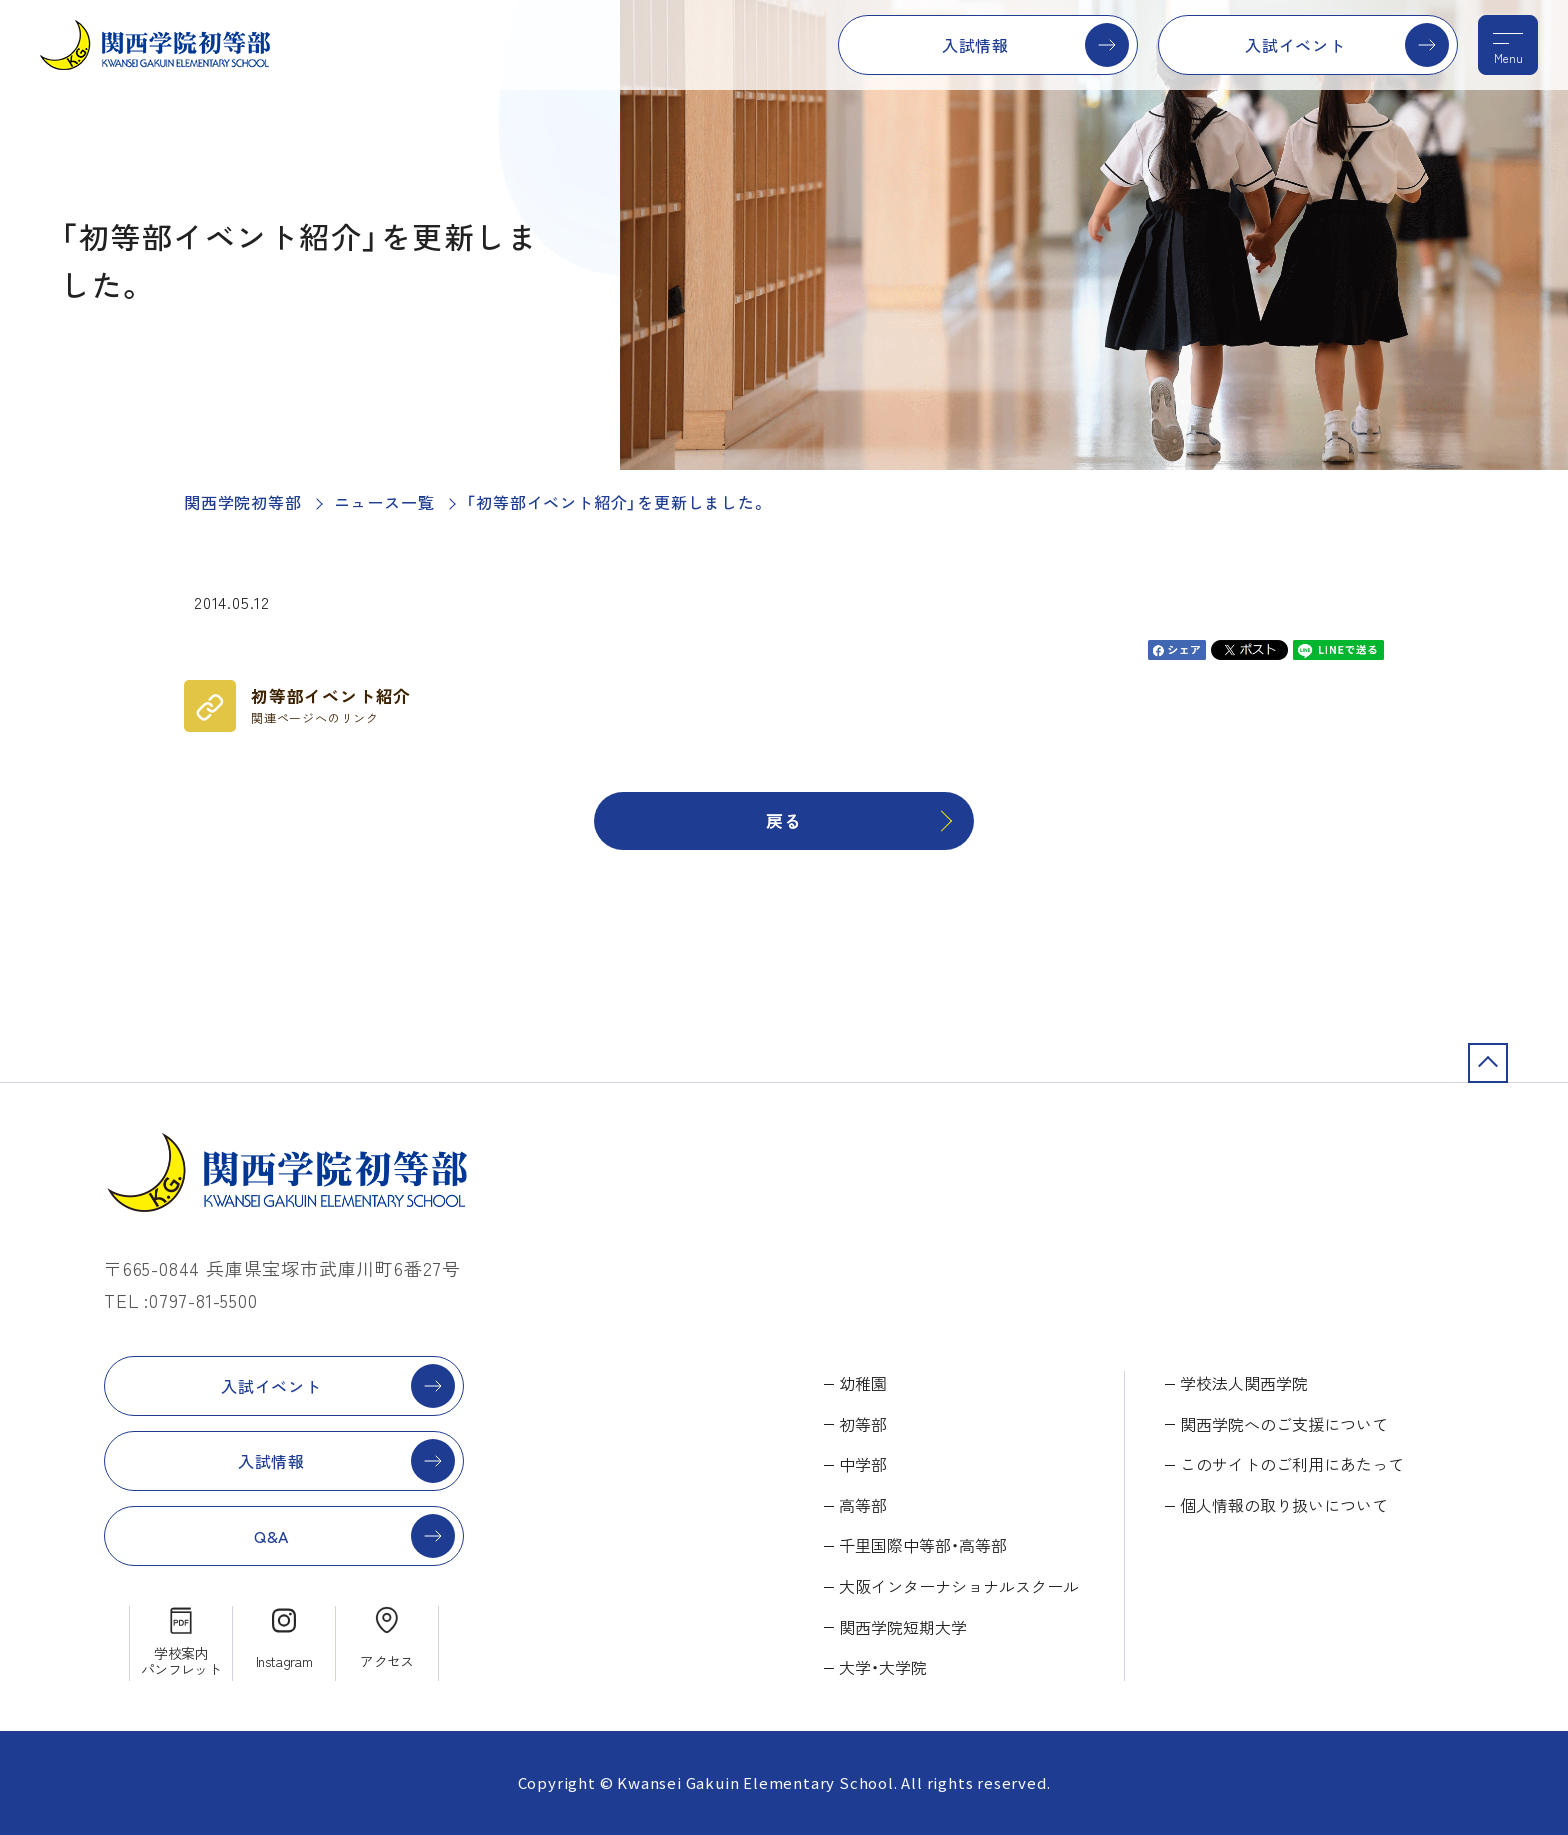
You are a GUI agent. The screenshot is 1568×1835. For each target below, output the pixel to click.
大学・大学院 (883, 1667)
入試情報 (975, 45)
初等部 (863, 1424)
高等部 (863, 1505)
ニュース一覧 (384, 502)
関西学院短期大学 (903, 1627)
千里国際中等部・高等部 (923, 1545)
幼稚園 (863, 1383)
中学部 (863, 1464)
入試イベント (1295, 45)
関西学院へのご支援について (1284, 1424)
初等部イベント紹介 (331, 705)
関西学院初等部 (243, 502)
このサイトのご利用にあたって (1292, 1464)
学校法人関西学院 (1244, 1383)
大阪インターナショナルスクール (959, 1586)
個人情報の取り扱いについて (1284, 1505)
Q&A (271, 1536)
